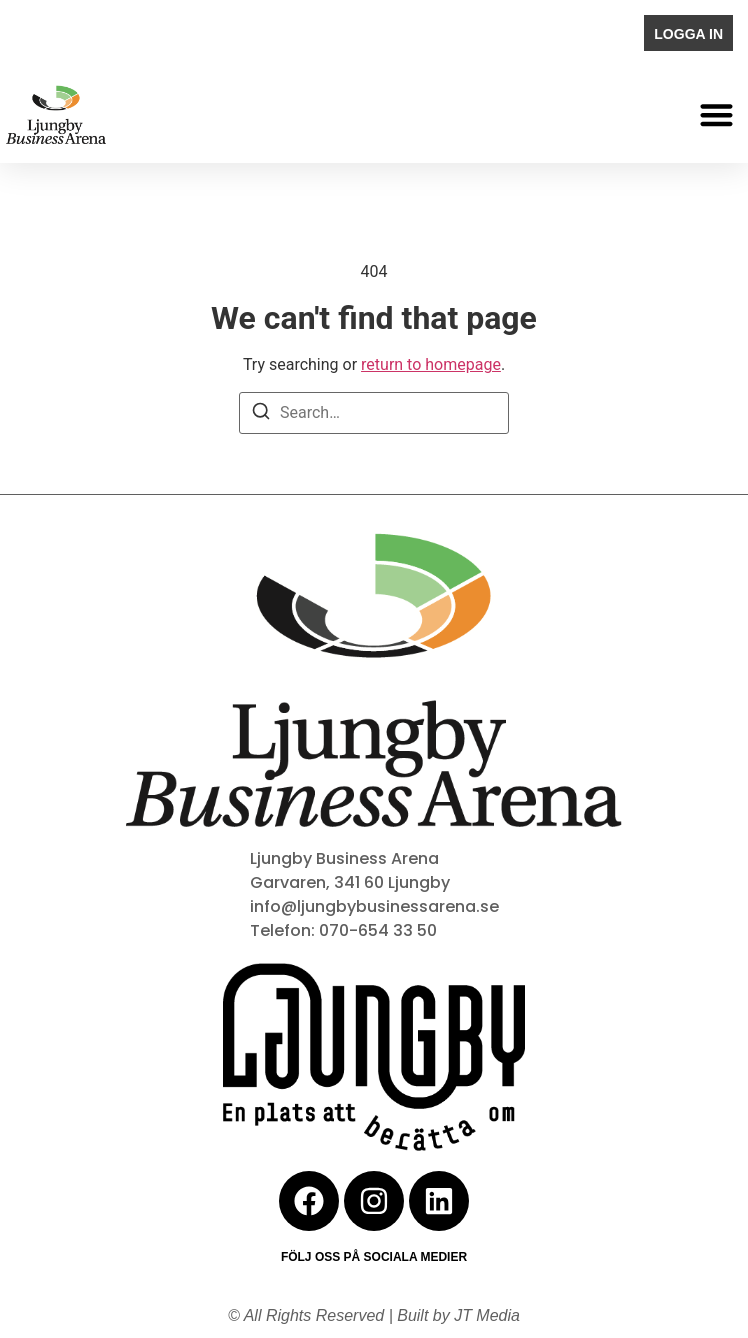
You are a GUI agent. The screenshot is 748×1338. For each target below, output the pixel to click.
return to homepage (431, 364)
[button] (717, 114)
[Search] (261, 414)
